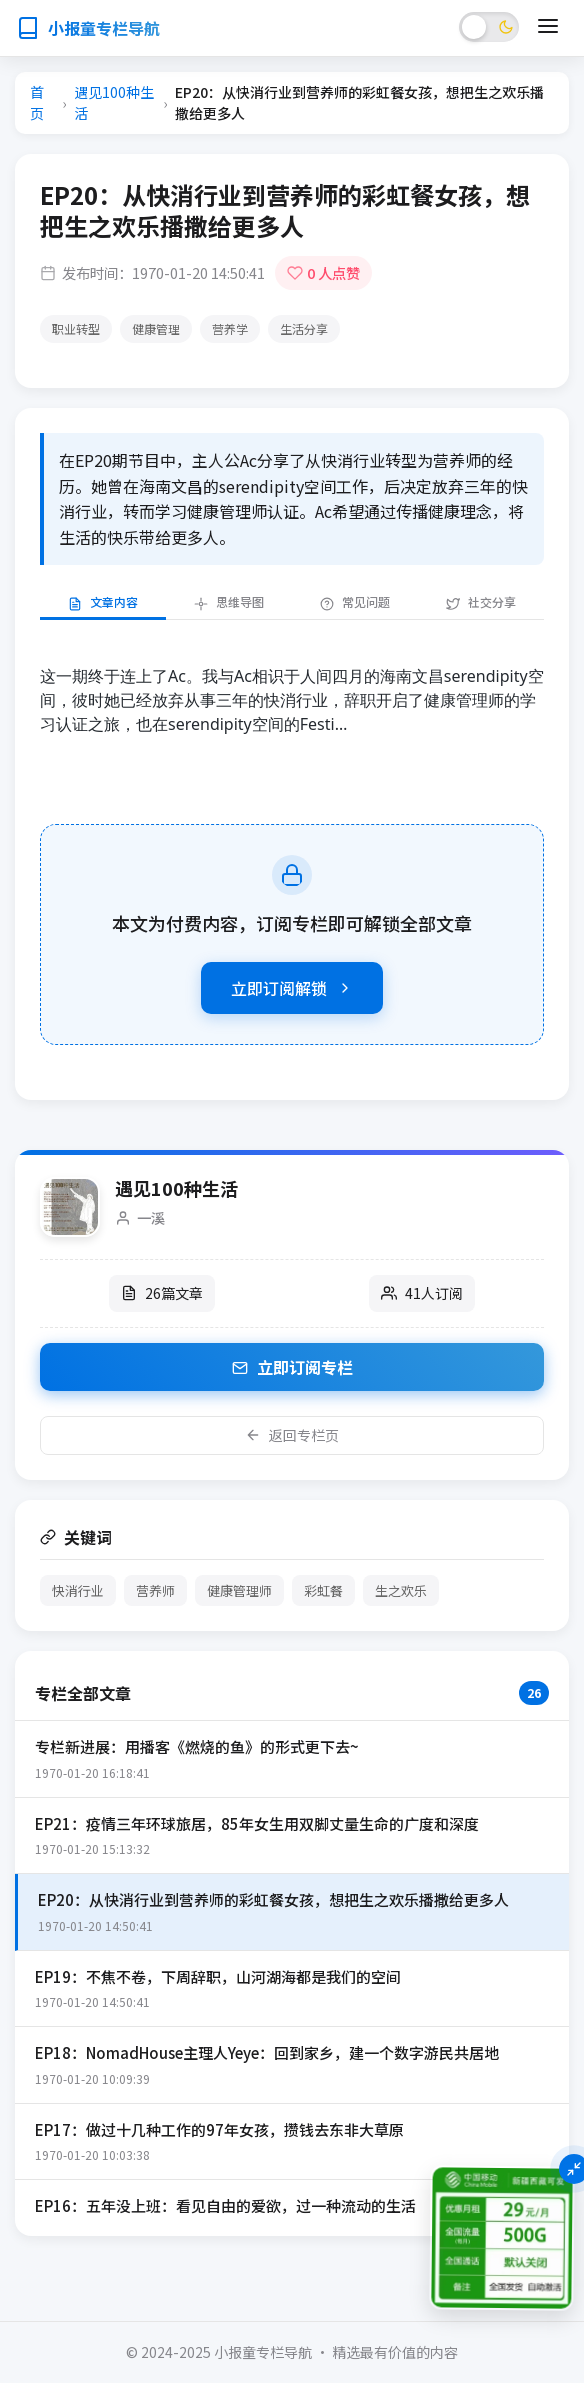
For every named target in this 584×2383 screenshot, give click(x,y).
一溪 (151, 1217)
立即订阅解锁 (292, 988)
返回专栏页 (292, 1435)
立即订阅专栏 (292, 1367)
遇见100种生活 (114, 102)
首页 (37, 102)
